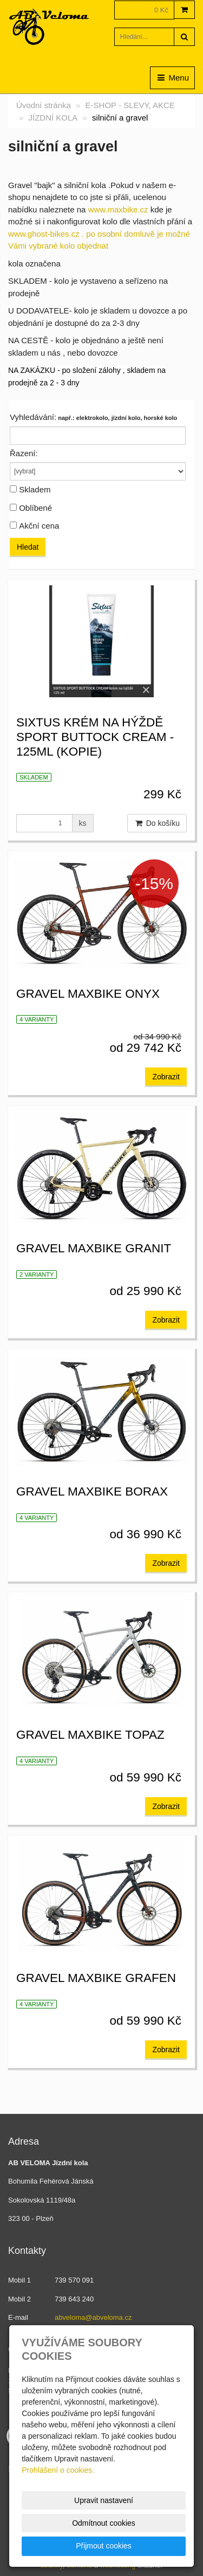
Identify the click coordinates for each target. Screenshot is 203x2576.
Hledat (27, 547)
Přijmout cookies (104, 2545)
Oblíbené (35, 507)
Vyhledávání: (33, 417)
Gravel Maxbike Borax (92, 1491)
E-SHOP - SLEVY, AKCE (130, 105)
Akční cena (39, 525)
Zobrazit (166, 1076)
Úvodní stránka (43, 105)
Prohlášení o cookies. (58, 2470)
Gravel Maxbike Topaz (90, 1734)
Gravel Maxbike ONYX (88, 993)
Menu (172, 77)
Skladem (34, 489)
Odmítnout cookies (103, 2523)
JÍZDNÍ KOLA (53, 117)
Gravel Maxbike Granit (93, 1248)
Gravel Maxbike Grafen (96, 1978)
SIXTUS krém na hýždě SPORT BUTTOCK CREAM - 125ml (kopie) (95, 737)
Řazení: (24, 453)
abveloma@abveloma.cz (93, 2317)
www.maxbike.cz (118, 209)
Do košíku (157, 823)
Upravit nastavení (103, 2500)
